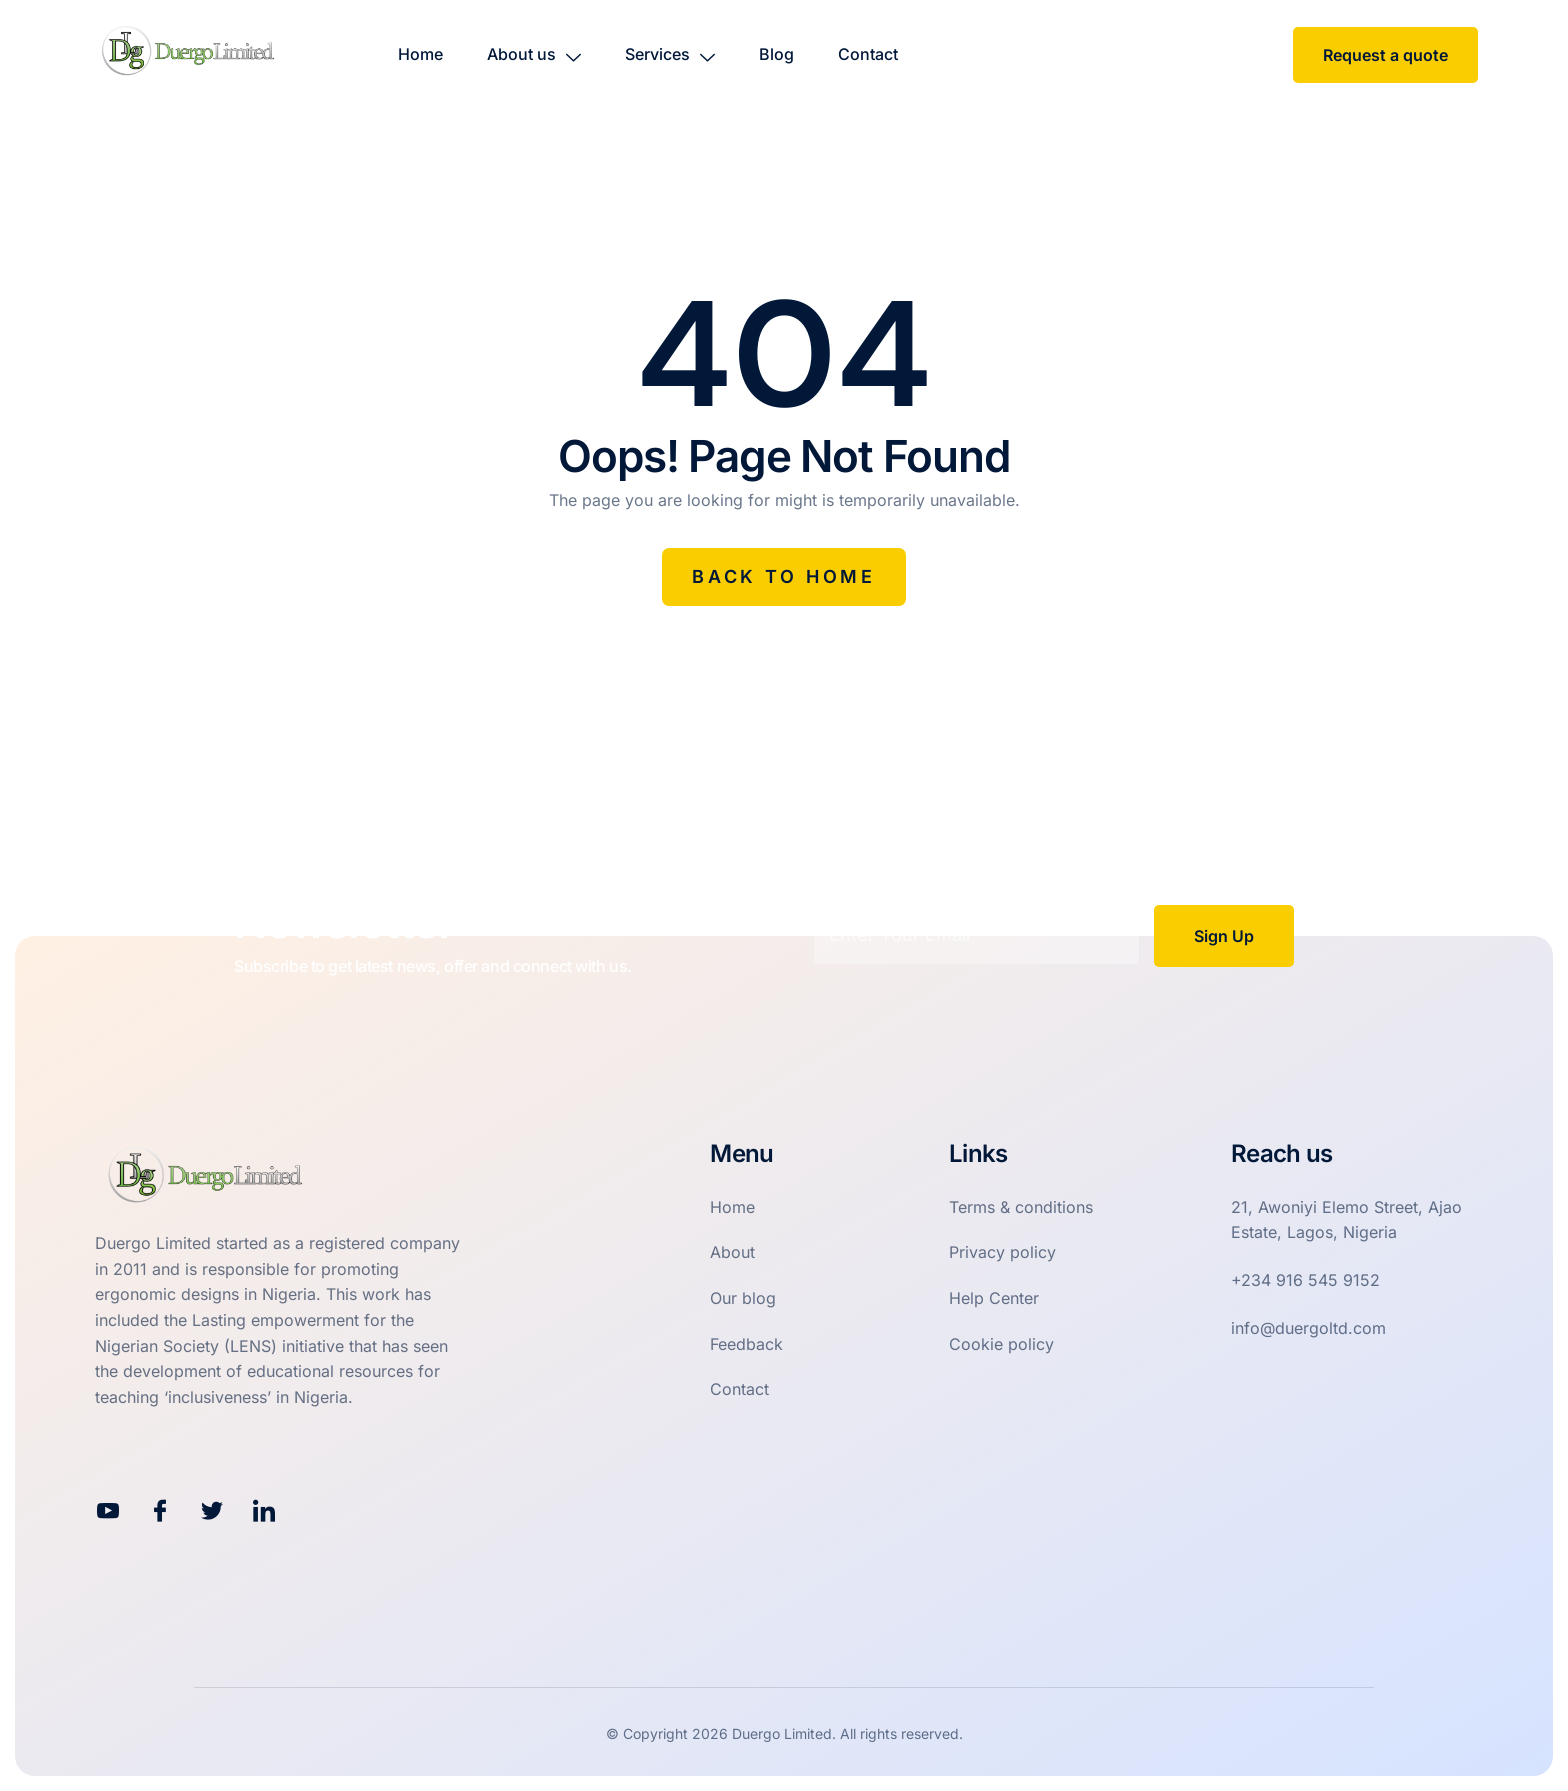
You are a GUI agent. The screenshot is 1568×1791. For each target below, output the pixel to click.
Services (670, 54)
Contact (868, 54)
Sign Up (1224, 936)
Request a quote (1385, 55)
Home (420, 54)
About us (534, 54)
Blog (776, 54)
